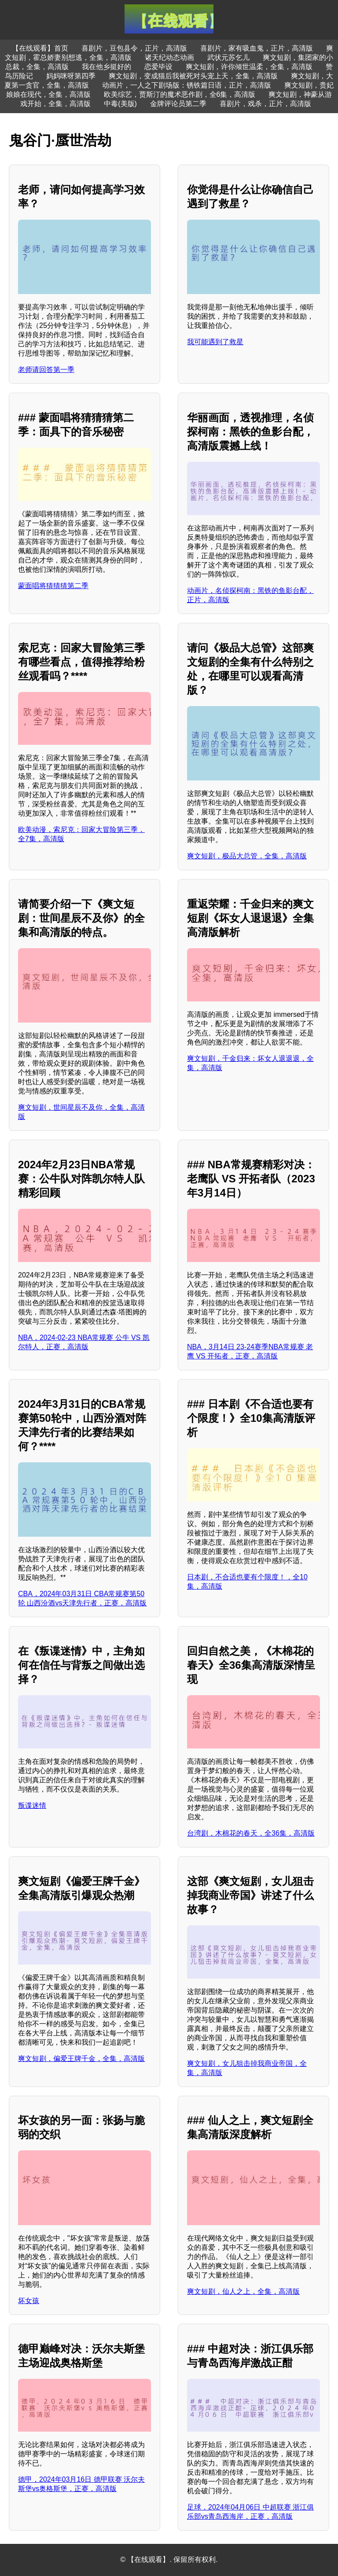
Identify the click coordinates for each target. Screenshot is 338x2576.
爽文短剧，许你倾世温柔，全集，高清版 (249, 66)
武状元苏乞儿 (228, 57)
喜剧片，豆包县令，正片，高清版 (134, 48)
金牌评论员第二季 (178, 103)
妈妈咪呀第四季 (71, 76)
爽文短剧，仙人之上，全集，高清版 (243, 2291)
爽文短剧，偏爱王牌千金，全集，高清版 (81, 2058)
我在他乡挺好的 (106, 66)
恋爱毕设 (158, 66)
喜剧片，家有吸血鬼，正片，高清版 (256, 48)
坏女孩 (28, 2300)
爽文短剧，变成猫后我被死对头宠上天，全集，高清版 (193, 76)
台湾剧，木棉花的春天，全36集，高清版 (251, 1833)
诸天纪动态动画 (169, 57)
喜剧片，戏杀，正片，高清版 (265, 103)
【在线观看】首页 (40, 48)
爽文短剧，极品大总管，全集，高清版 (247, 856)
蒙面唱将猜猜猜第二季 (53, 585)
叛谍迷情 (32, 1805)
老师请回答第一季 (46, 369)
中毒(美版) (120, 103)
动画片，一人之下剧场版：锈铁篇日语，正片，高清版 (186, 85)
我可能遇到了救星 (215, 342)
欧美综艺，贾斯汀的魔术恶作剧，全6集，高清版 (180, 94)
